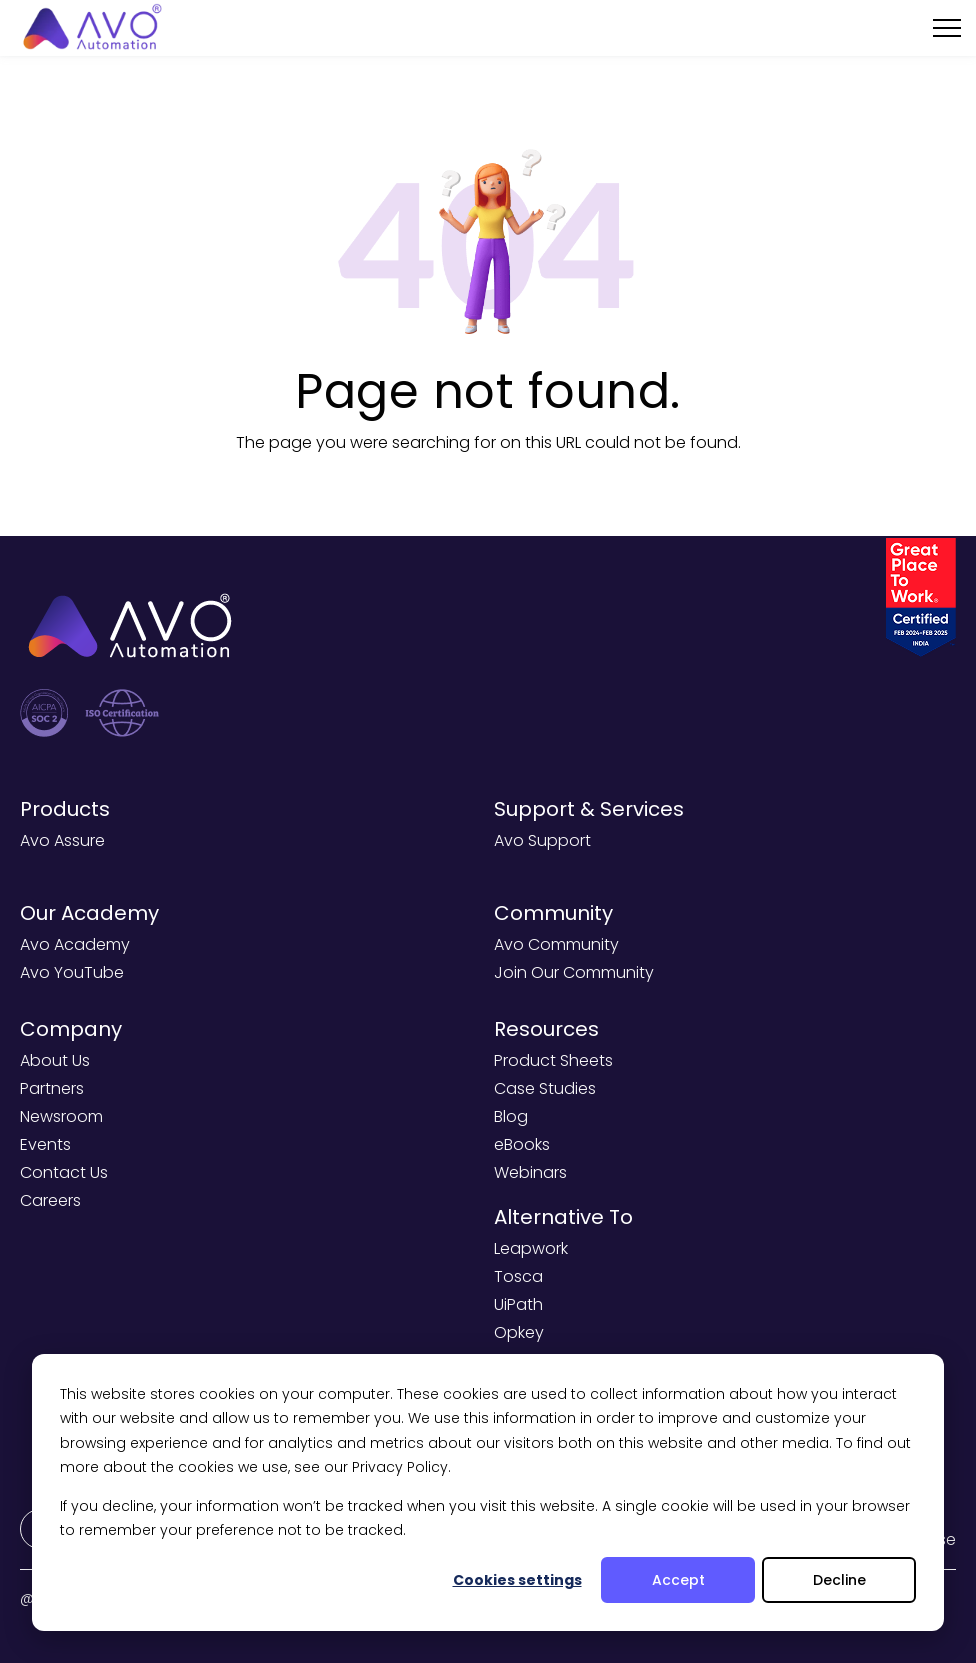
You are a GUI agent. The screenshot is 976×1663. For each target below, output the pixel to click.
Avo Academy (75, 944)
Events (45, 1144)
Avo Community (556, 944)
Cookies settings (517, 1580)
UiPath (518, 1304)
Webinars (530, 1172)
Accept (678, 1580)
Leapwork (531, 1248)
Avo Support (542, 840)
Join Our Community (574, 972)
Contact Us (64, 1172)
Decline (839, 1580)
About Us (55, 1060)
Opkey (519, 1332)
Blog (511, 1116)
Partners (52, 1088)
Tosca (518, 1276)
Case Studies (545, 1088)
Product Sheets (553, 1060)
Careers (50, 1200)
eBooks (522, 1144)
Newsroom (61, 1116)
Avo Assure (62, 840)
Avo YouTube (72, 972)
